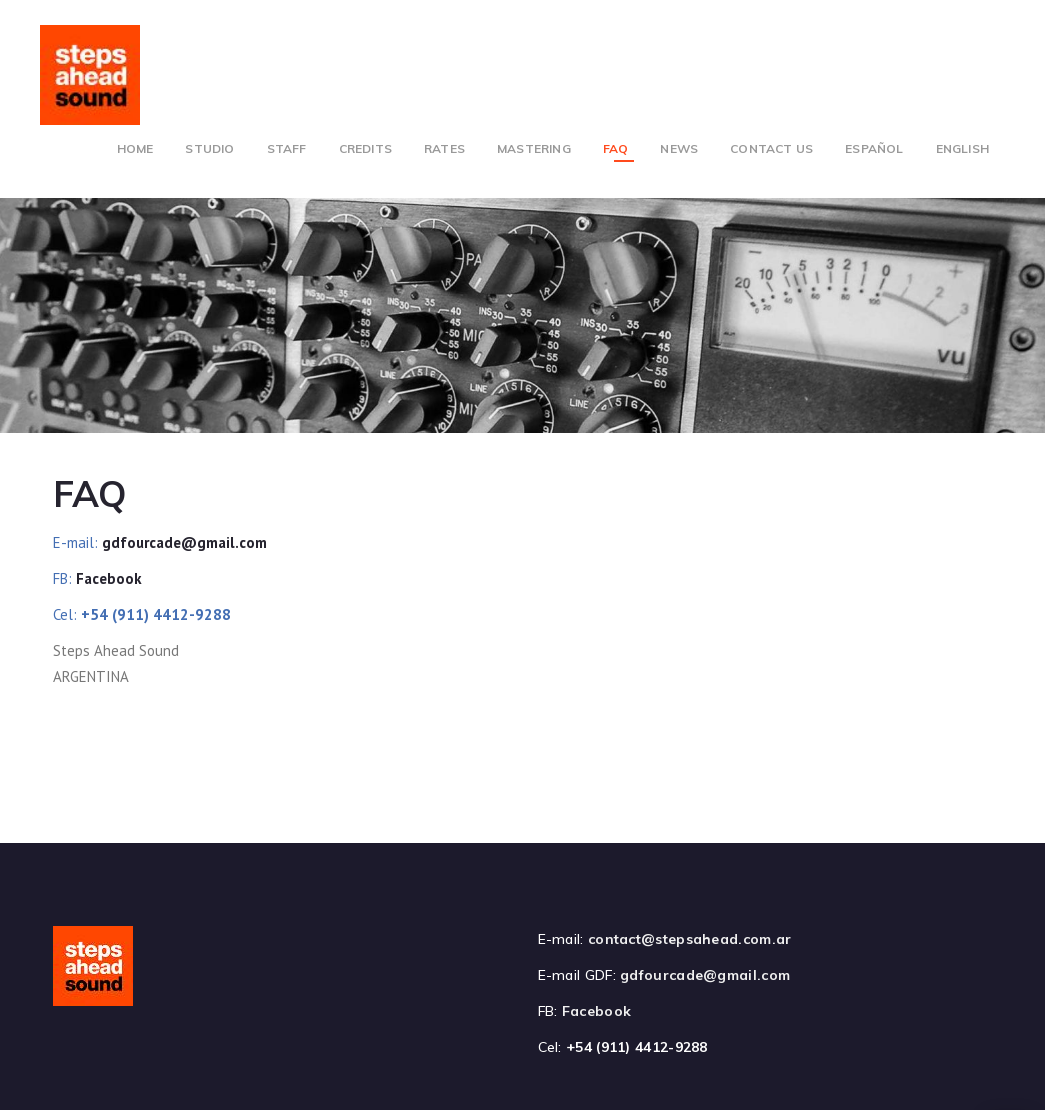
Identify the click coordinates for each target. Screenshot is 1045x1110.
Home (135, 148)
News (679, 148)
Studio (209, 148)
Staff (287, 148)
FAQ (616, 148)
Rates (444, 148)
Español (874, 148)
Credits (365, 148)
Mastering (534, 148)
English (962, 148)
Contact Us (771, 148)
